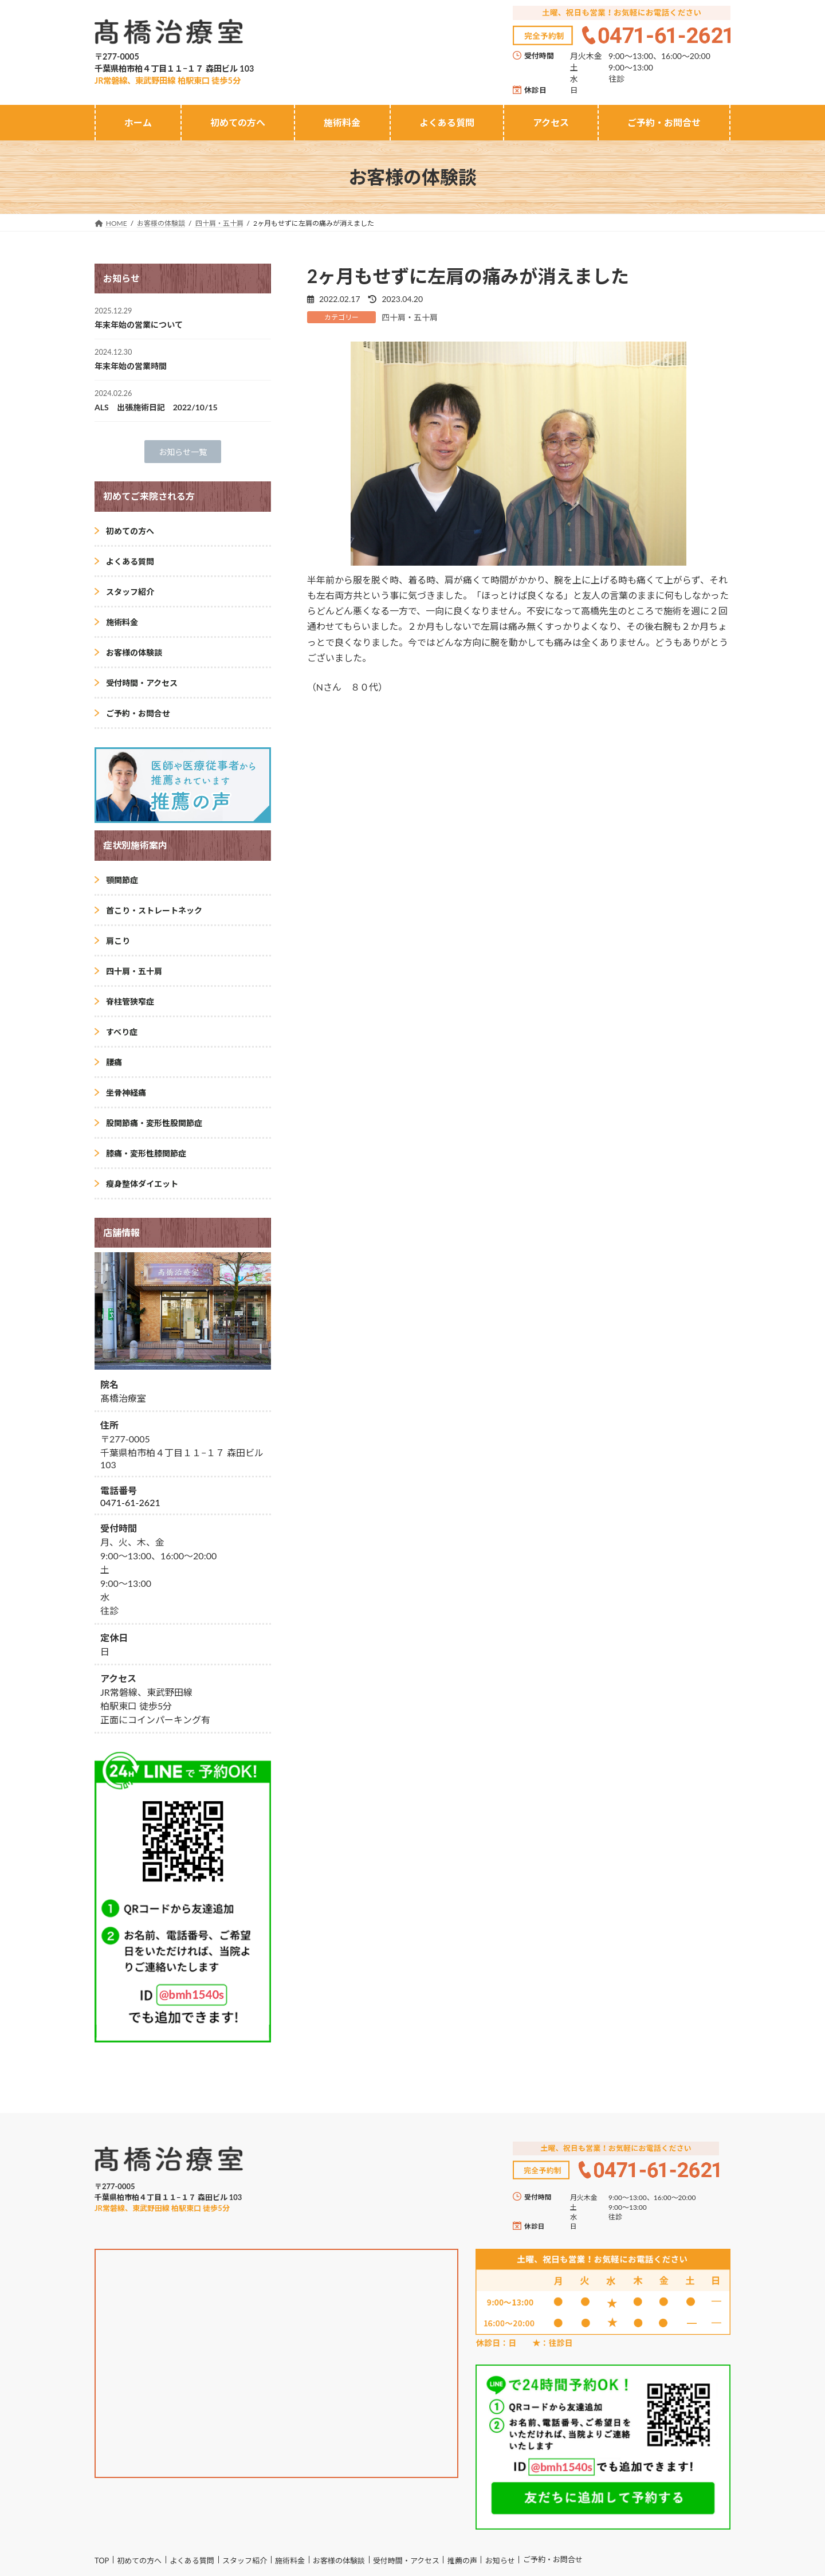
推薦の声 (462, 2560)
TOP (102, 2560)
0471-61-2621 (130, 1502)
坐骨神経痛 (126, 1092)
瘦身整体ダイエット (142, 1184)
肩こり (118, 941)
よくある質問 (130, 561)
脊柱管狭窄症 (130, 1001)
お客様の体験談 (134, 652)
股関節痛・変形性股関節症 (154, 1123)
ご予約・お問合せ (138, 713)
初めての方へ (130, 531)
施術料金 (122, 622)
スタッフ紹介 (130, 592)
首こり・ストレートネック (154, 910)
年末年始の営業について (139, 325)
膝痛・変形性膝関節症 (146, 1153)
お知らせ (500, 2560)
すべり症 (122, 1032)
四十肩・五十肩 (410, 317)
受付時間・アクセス (142, 683)
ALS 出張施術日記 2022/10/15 (156, 407)
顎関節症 (122, 880)
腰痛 (114, 1062)
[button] (182, 452)
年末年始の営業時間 (131, 366)
